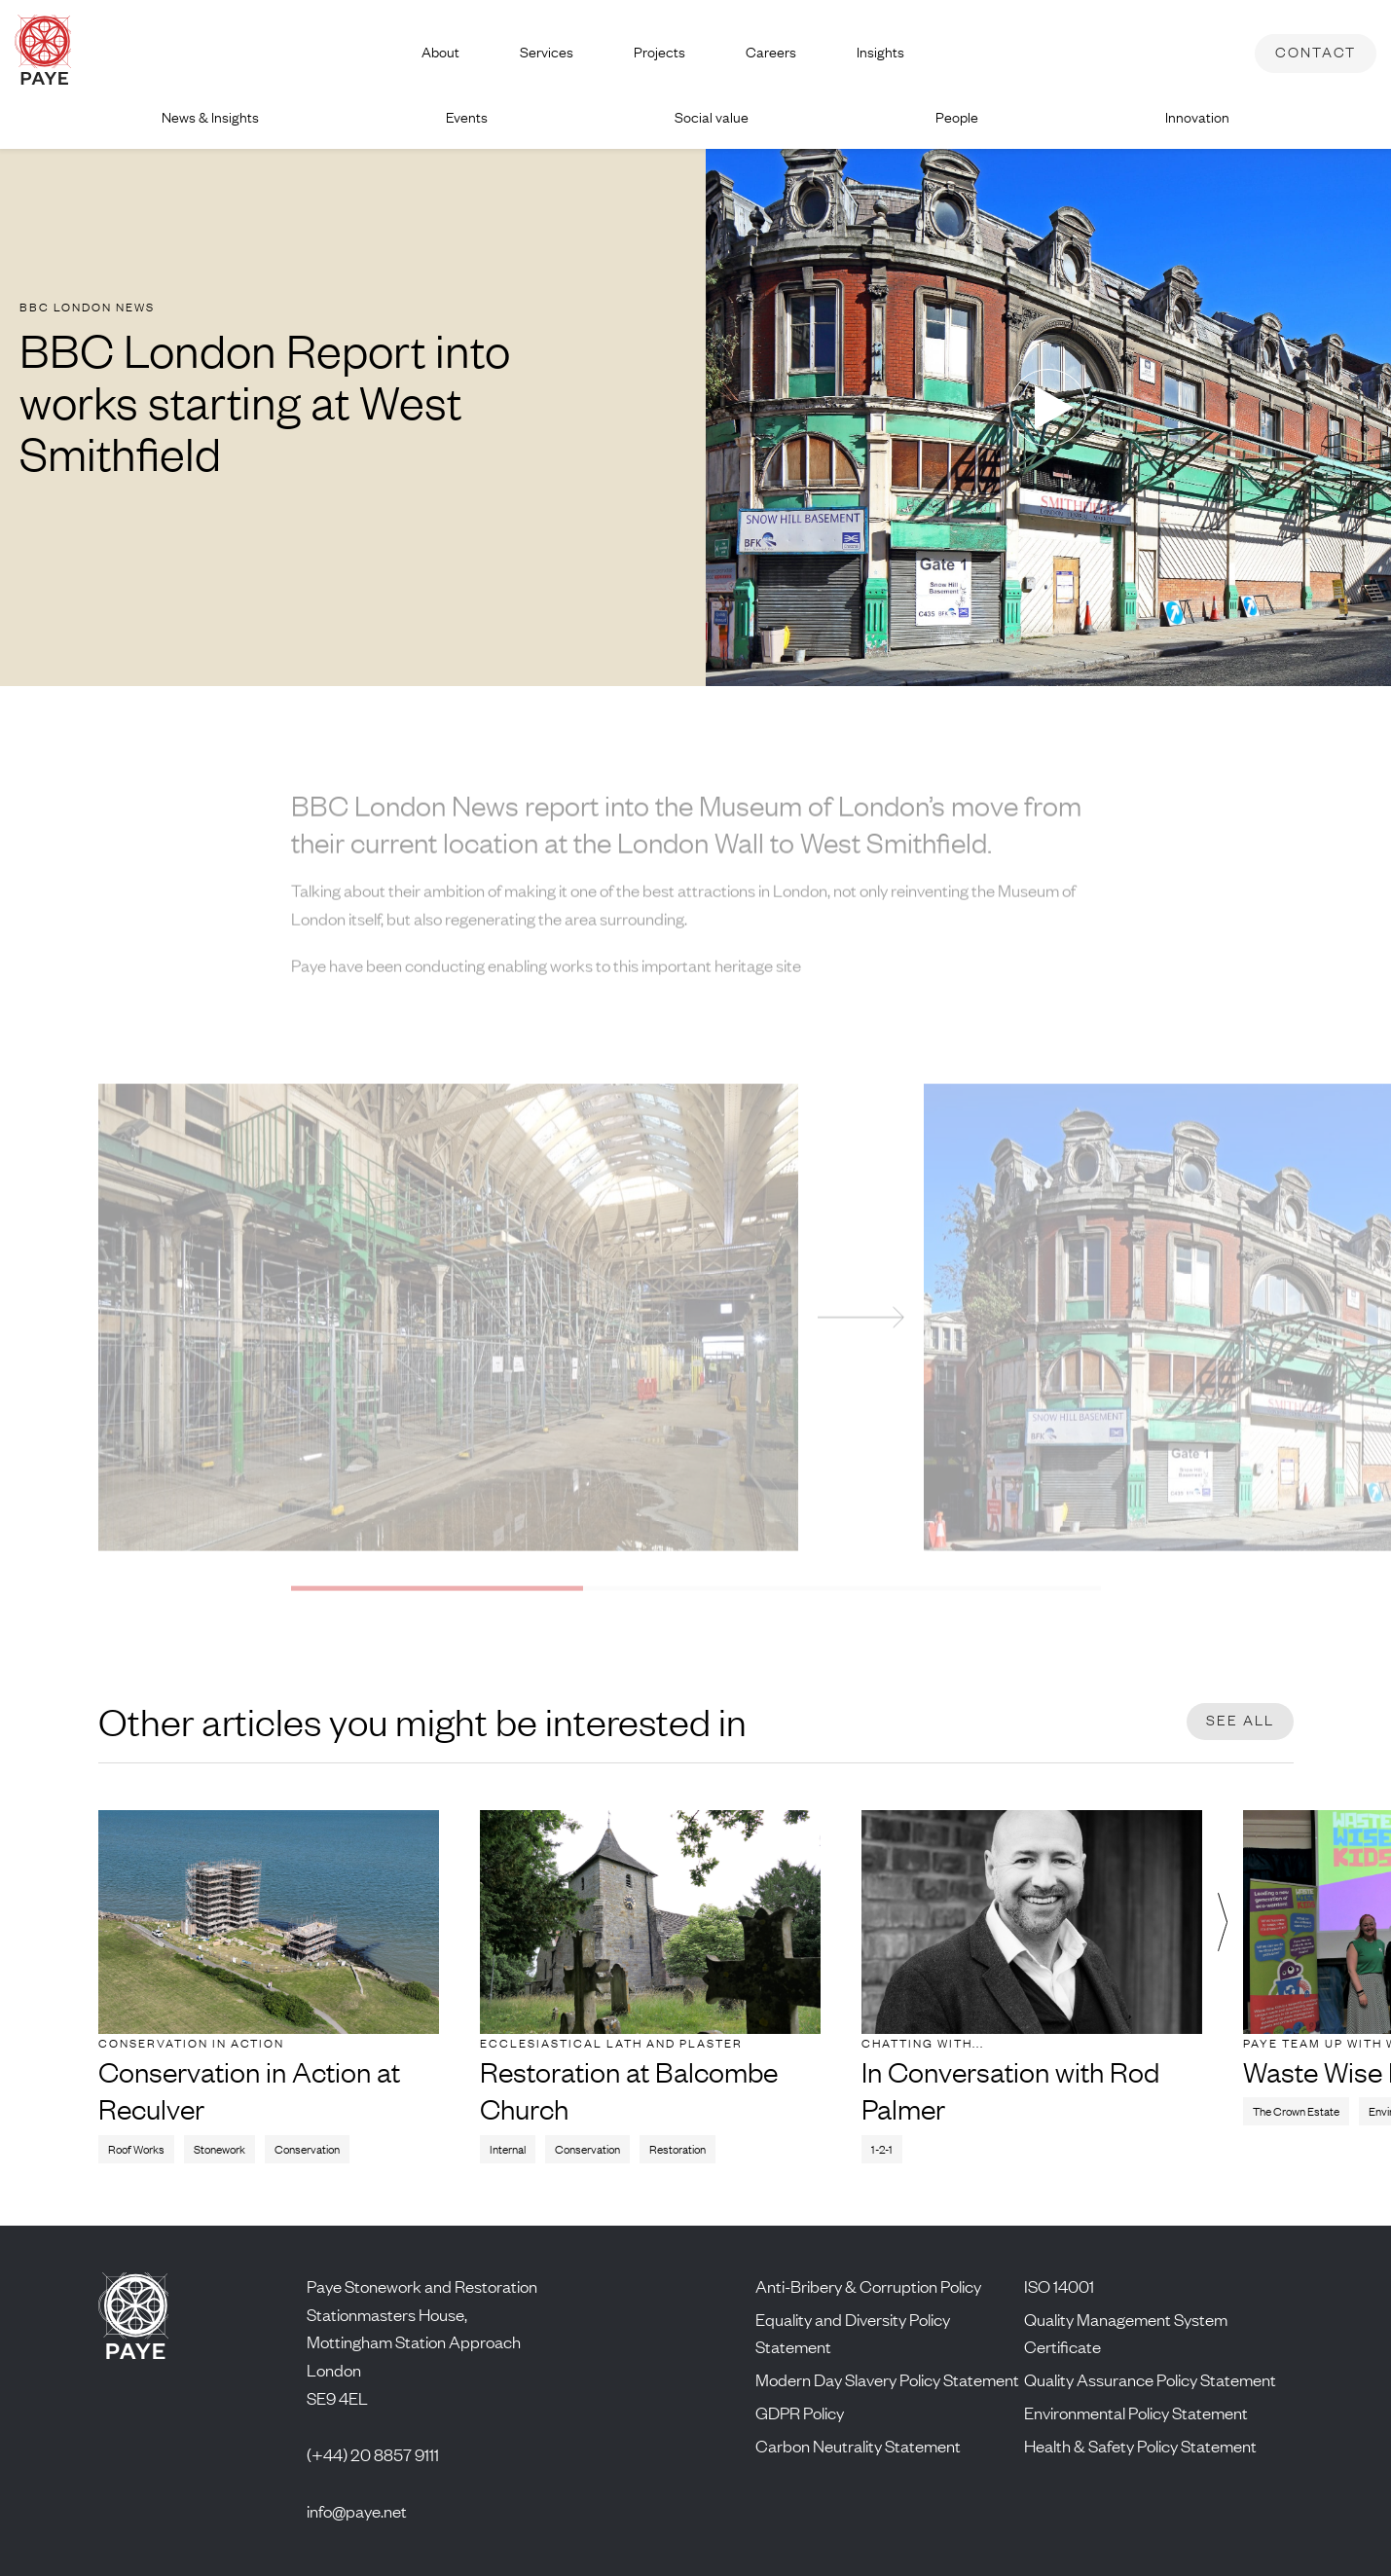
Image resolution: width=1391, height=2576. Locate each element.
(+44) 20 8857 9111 (373, 2454)
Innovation (1197, 117)
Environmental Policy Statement (1136, 2412)
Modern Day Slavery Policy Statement (887, 2379)
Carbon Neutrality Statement (858, 2445)
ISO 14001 (1059, 2286)
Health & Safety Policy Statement (1140, 2445)
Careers (771, 52)
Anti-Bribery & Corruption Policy (868, 2286)
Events (467, 117)
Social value (712, 117)
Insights (880, 52)
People (956, 117)
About (440, 52)
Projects (659, 52)
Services (546, 52)
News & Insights (210, 117)
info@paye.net (357, 2511)
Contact (1315, 52)
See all (1240, 1720)
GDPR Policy (799, 2412)
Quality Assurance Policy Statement (1150, 2379)
